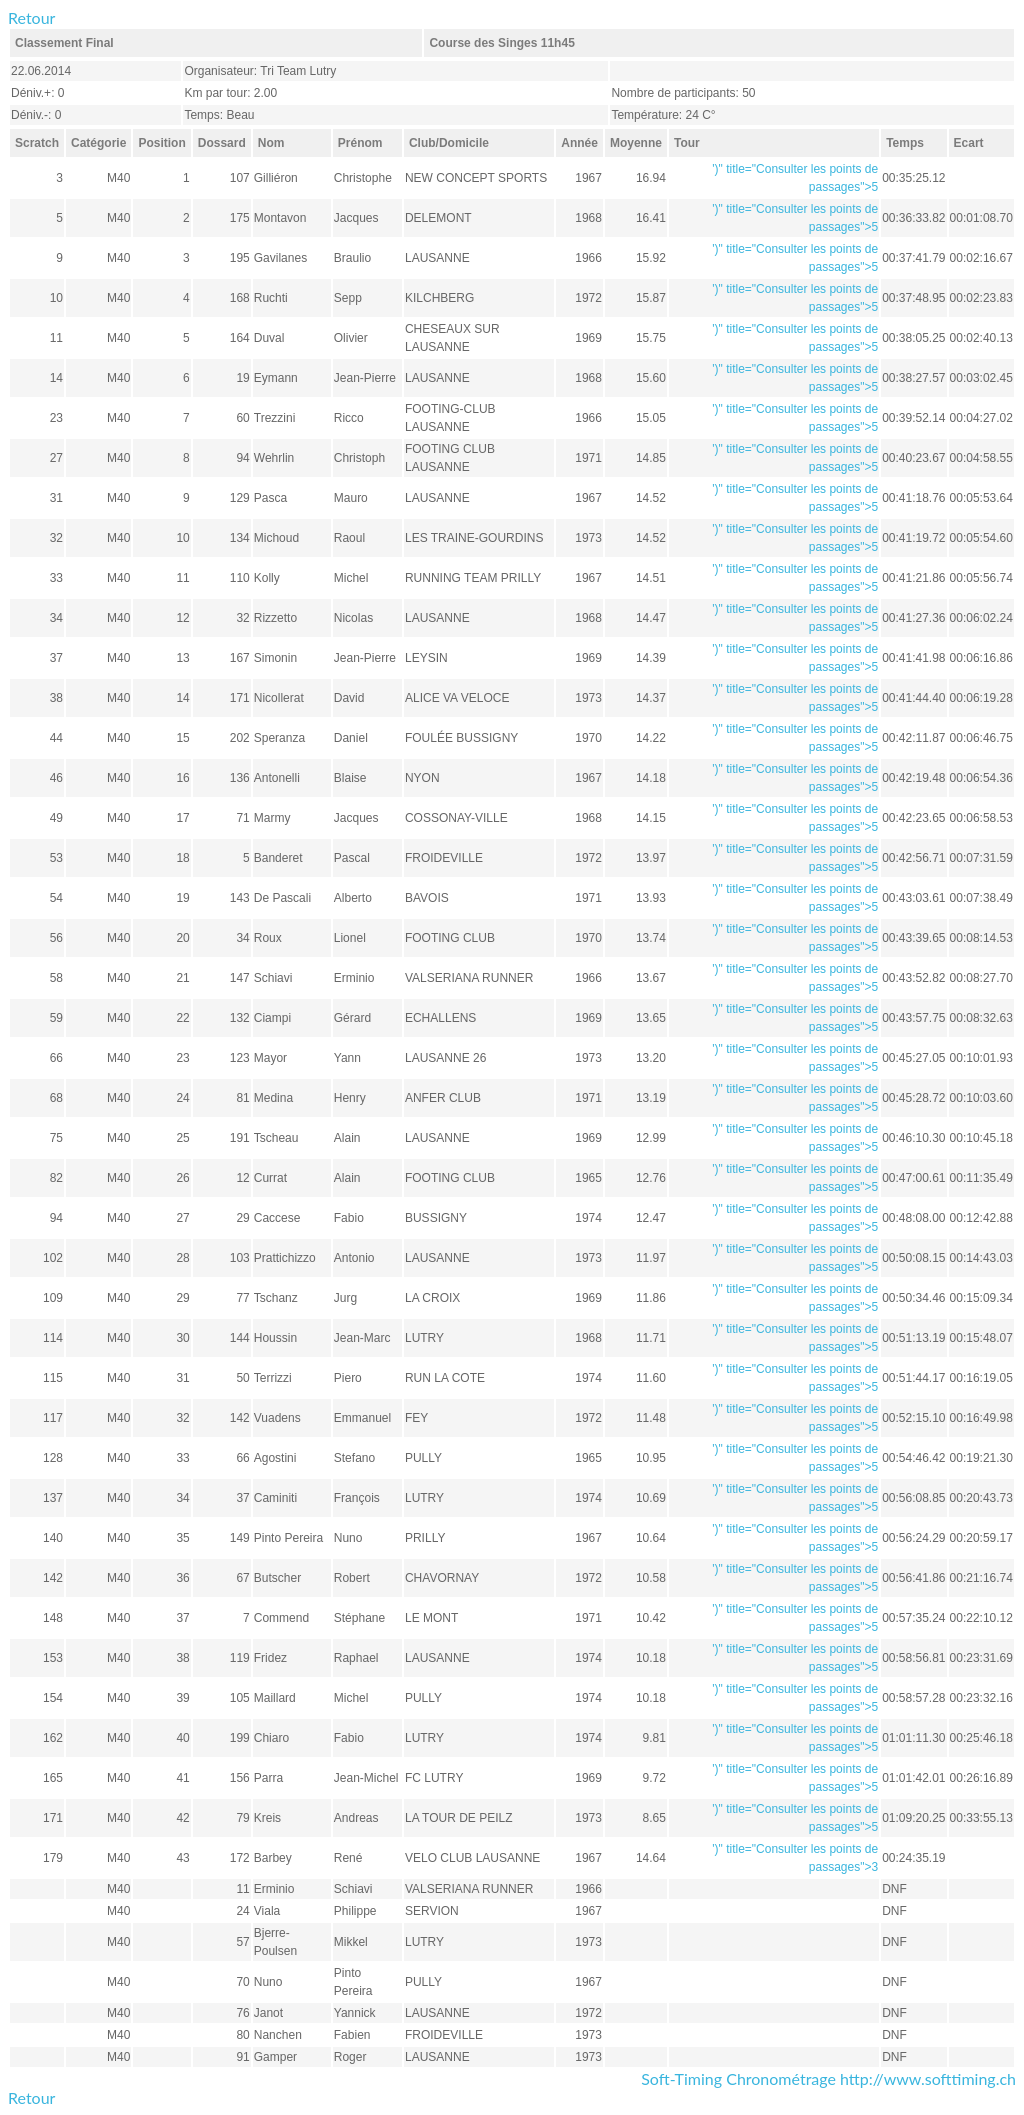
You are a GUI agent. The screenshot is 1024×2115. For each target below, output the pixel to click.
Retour (31, 17)
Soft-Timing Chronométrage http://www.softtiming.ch (828, 2078)
